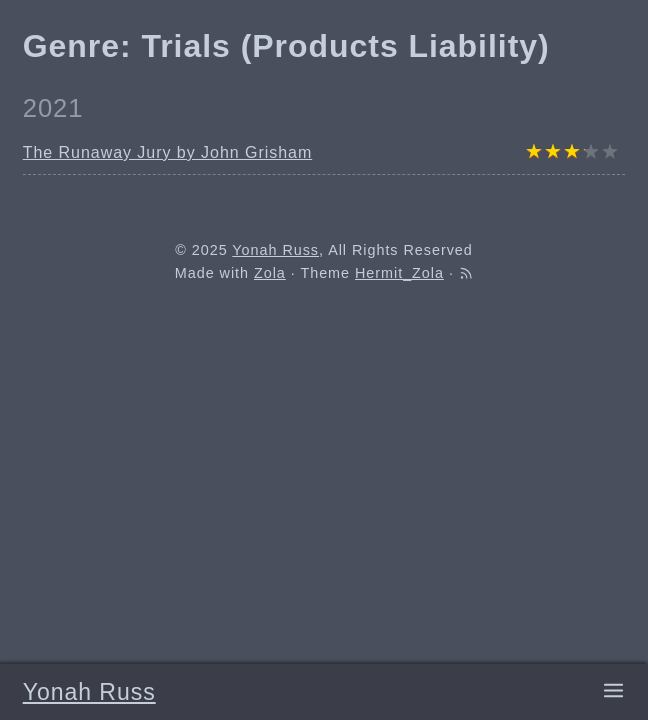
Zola (270, 273)
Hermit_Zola (399, 273)
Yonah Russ (89, 692)
